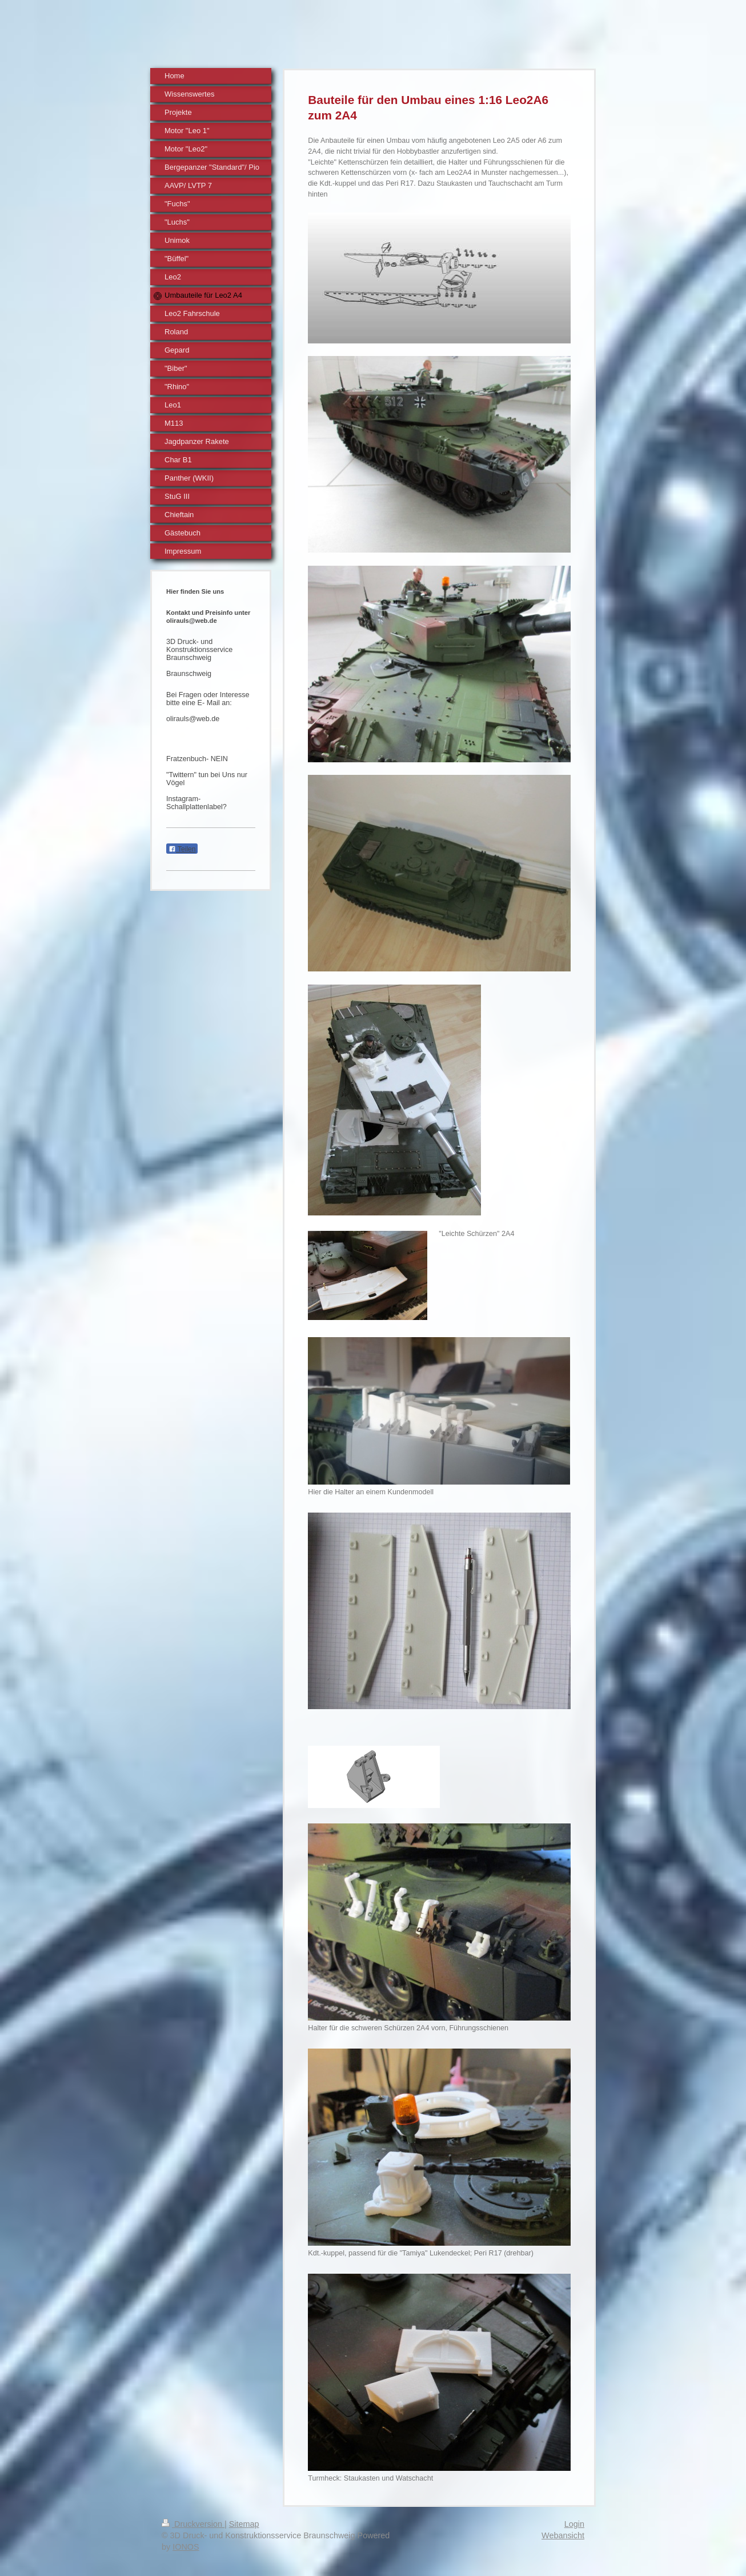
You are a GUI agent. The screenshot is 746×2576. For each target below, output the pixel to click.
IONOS (186, 2546)
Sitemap (244, 2524)
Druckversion (193, 2524)
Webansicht (563, 2535)
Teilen (182, 849)
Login (574, 2524)
